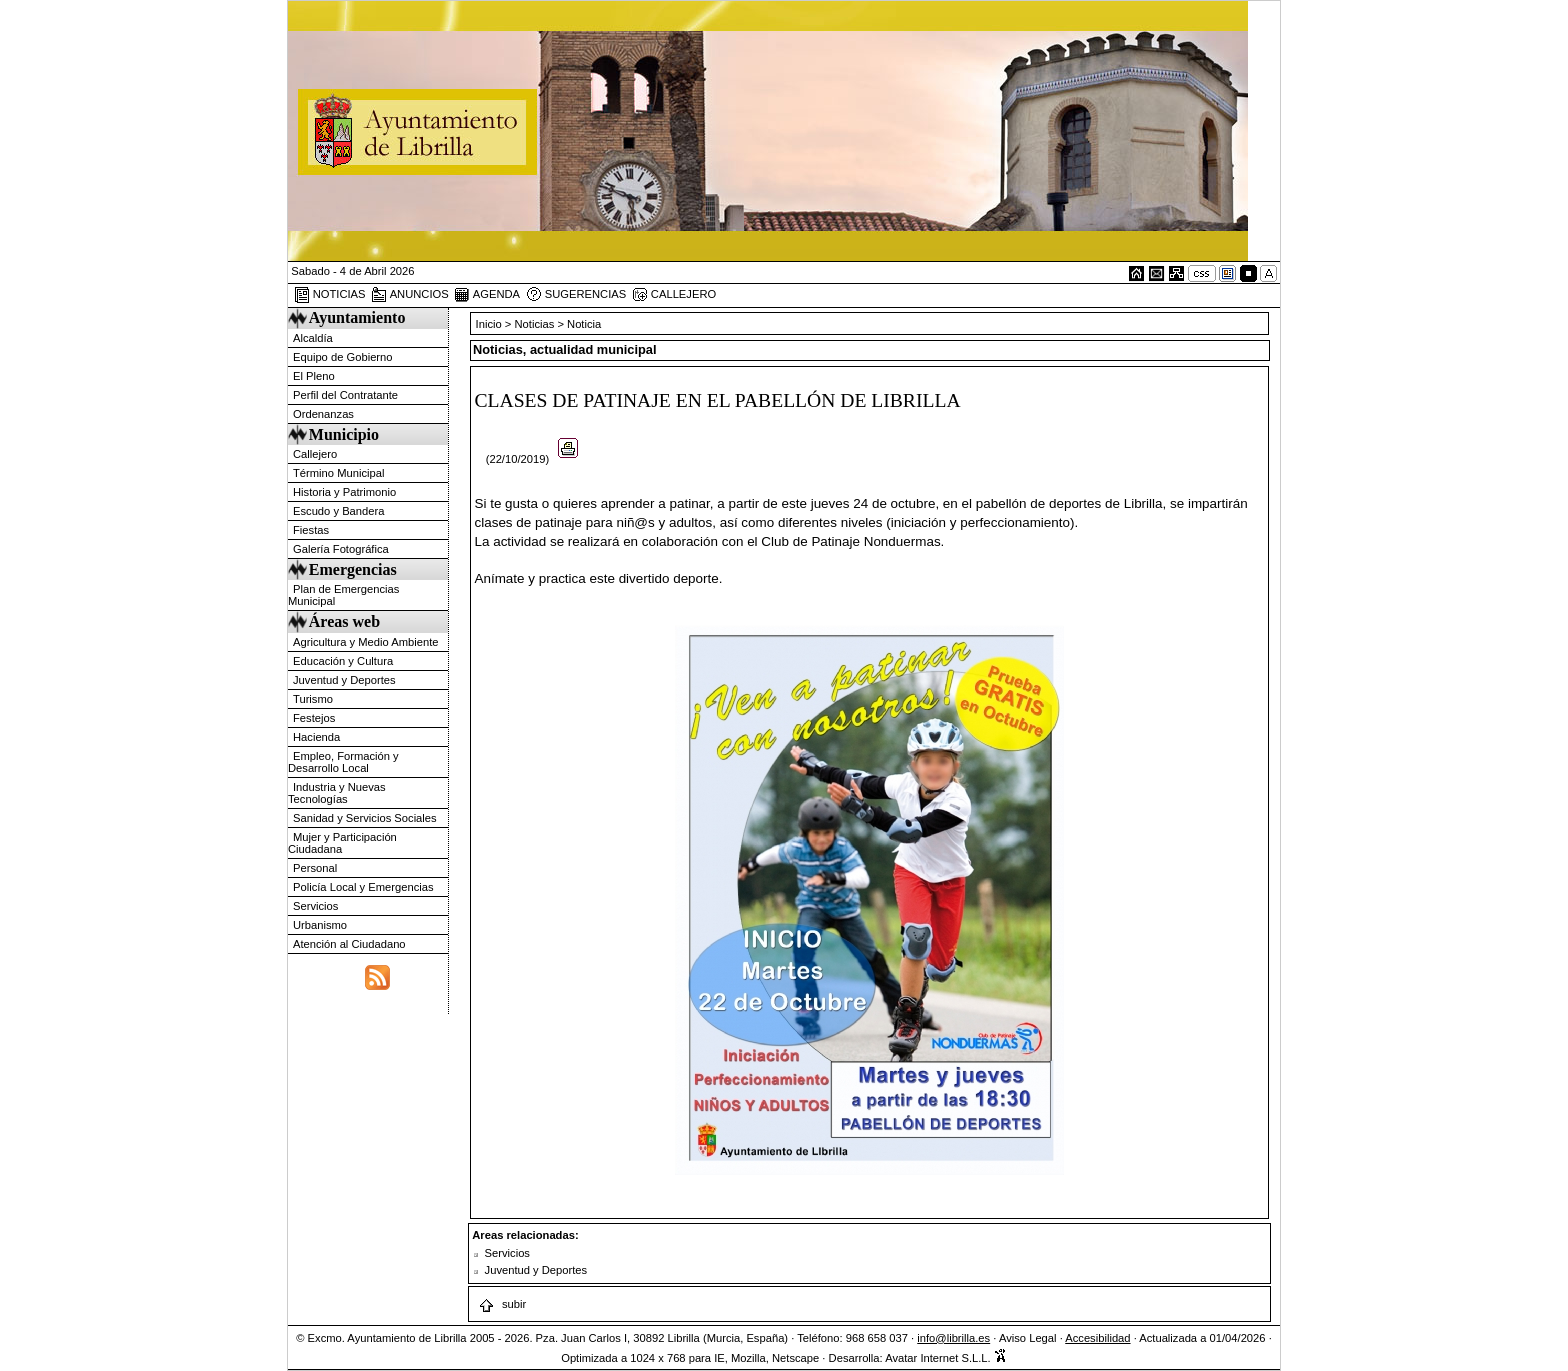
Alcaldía (313, 338)
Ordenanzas (323, 414)
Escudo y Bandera (338, 511)
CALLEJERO (674, 295)
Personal (315, 868)
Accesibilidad (1097, 1338)
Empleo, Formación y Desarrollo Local (343, 762)
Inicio (490, 324)
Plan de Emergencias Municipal (343, 595)
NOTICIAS (330, 295)
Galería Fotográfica (341, 549)
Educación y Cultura (343, 661)
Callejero (315, 454)
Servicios (315, 906)
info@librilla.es (953, 1338)
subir (502, 1304)
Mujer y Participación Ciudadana (342, 843)
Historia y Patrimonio (344, 492)
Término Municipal (338, 473)
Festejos (314, 718)
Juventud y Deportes (344, 680)
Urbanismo (320, 925)
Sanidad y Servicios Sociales (365, 818)
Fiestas (311, 530)
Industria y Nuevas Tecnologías (337, 793)
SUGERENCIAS (576, 295)
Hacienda (316, 737)
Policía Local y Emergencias (363, 887)
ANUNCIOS (410, 295)
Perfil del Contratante (345, 395)
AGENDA (487, 295)
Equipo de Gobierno (343, 357)
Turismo (313, 699)
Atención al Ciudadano (349, 944)
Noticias (535, 324)
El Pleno (314, 376)
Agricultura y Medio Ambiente (366, 642)
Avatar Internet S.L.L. (946, 1358)
